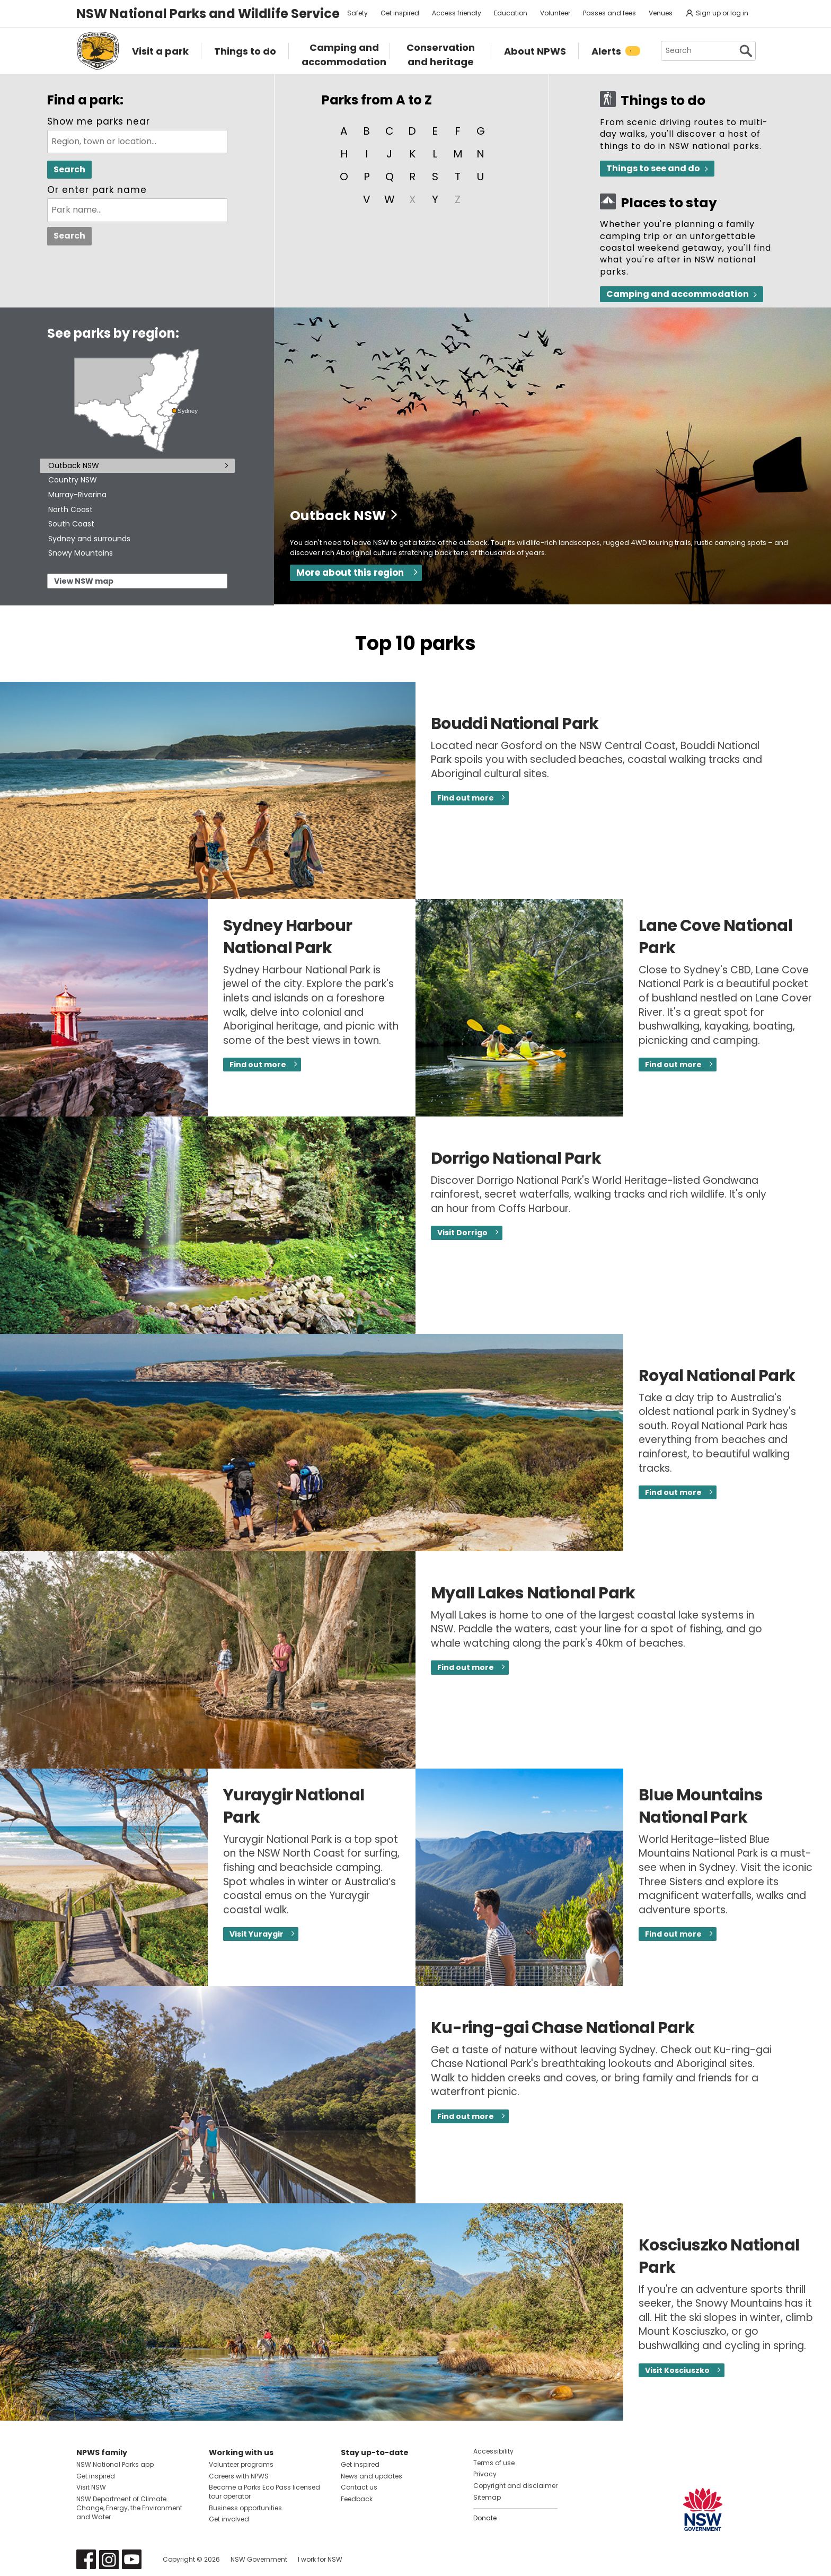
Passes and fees (609, 12)
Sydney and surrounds (89, 538)
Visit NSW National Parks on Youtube (132, 2559)
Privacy (485, 2473)
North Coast (70, 509)
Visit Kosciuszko (677, 2370)
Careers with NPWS (239, 2476)
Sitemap (487, 2497)
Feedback (357, 2498)
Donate (485, 2517)
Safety (357, 12)
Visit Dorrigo (462, 1232)
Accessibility (493, 2451)
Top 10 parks (415, 643)
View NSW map (83, 581)
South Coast (71, 523)
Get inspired (400, 12)
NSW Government (259, 2559)
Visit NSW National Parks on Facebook (86, 2559)
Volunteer (555, 12)
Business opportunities (245, 2507)
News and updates (371, 2476)
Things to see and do (653, 168)
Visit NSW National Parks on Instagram (109, 2559)
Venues (661, 12)
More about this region (350, 572)
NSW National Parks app (115, 2464)
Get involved (229, 2519)
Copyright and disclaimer (515, 2485)
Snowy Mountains (80, 553)
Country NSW (72, 479)
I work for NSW (320, 2559)
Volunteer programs (241, 2464)
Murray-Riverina (77, 494)
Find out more (465, 798)
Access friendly (456, 12)
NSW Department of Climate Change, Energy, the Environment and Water (129, 2507)
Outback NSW (73, 465)
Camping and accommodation (677, 294)
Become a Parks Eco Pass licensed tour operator (264, 2492)
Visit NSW (91, 2487)
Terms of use (494, 2462)
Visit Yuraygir (256, 1934)
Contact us (359, 2487)
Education (510, 12)
